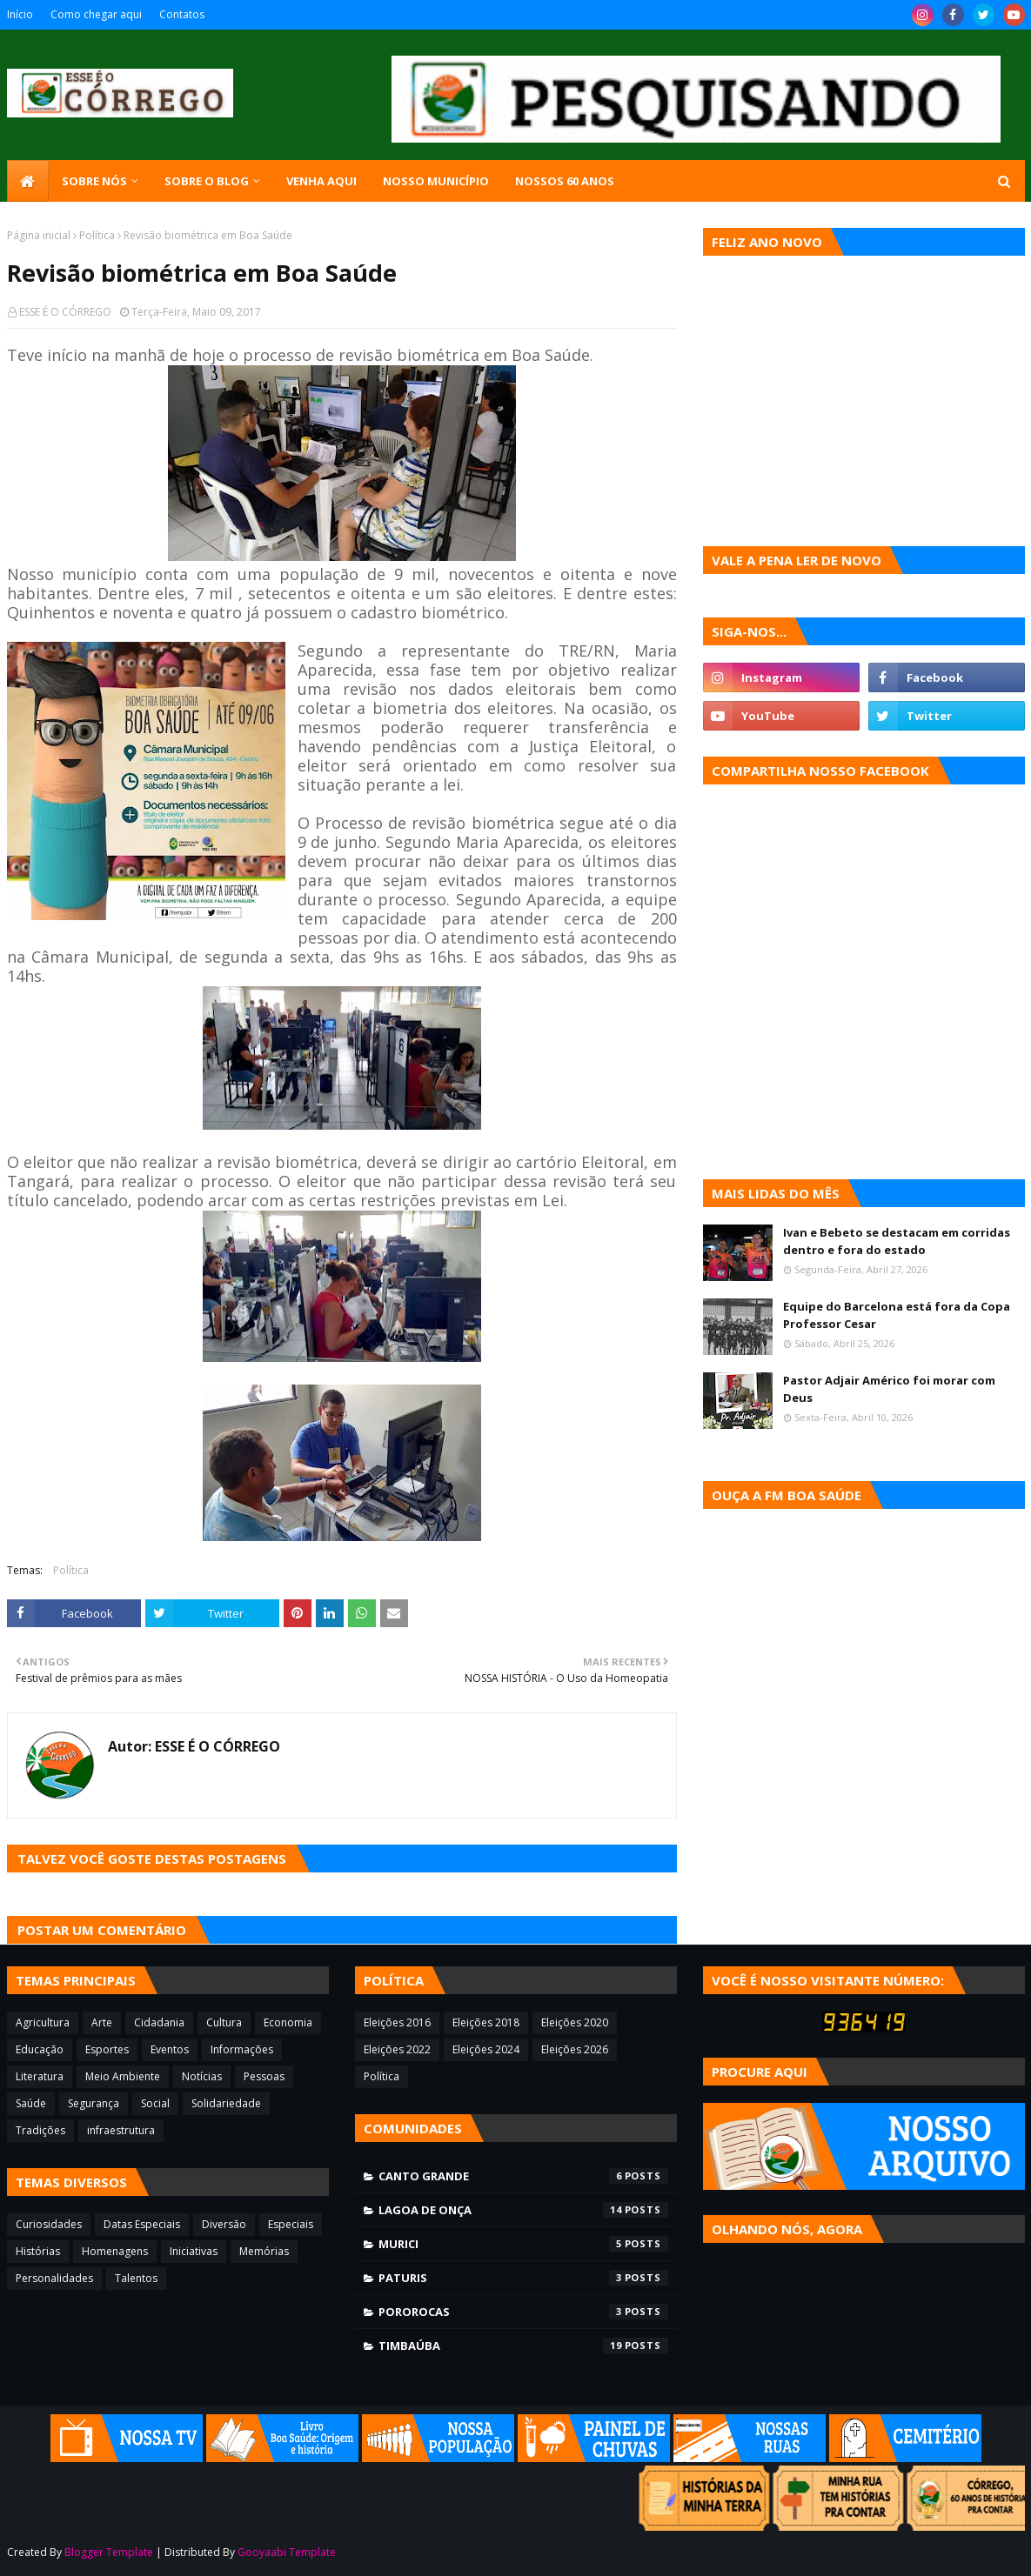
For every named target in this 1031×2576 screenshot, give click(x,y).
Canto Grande (523, 2176)
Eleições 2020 (574, 2022)
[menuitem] (28, 181)
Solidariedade (226, 2103)
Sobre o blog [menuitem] (206, 181)
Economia (288, 2022)
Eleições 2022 (397, 2049)
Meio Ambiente (122, 2076)
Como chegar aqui (96, 14)
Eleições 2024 (485, 2049)
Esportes (107, 2049)
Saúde (31, 2103)
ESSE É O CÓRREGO (65, 311)
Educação (40, 2049)
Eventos (170, 2049)
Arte (101, 2022)
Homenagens (115, 2251)
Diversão (224, 2224)
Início (20, 14)
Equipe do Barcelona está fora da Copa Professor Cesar (896, 1314)
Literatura (40, 2076)
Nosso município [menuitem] (436, 181)
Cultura (224, 2022)
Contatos (181, 14)
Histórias (38, 2251)
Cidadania (159, 2022)
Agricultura (43, 2022)
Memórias (264, 2251)
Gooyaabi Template (287, 2552)
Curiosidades (49, 2224)
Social (155, 2103)
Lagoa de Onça (523, 2210)
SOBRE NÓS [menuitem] (94, 181)
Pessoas (264, 2076)
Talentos (136, 2278)
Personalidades (54, 2278)
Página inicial (38, 235)
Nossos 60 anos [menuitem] (564, 181)
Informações (242, 2049)
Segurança (93, 2103)
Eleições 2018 (485, 2022)
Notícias (202, 2076)
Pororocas (523, 2311)
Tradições (40, 2130)
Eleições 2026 (574, 2049)
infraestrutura (121, 2130)
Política (97, 235)
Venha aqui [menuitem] (321, 181)
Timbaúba (523, 2345)
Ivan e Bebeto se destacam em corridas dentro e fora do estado (896, 1241)
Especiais (290, 2224)
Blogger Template (108, 2552)
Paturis (523, 2278)
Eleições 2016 (397, 2022)
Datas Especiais (142, 2224)
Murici (523, 2244)
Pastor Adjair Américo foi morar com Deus (889, 1388)
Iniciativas (194, 2251)
